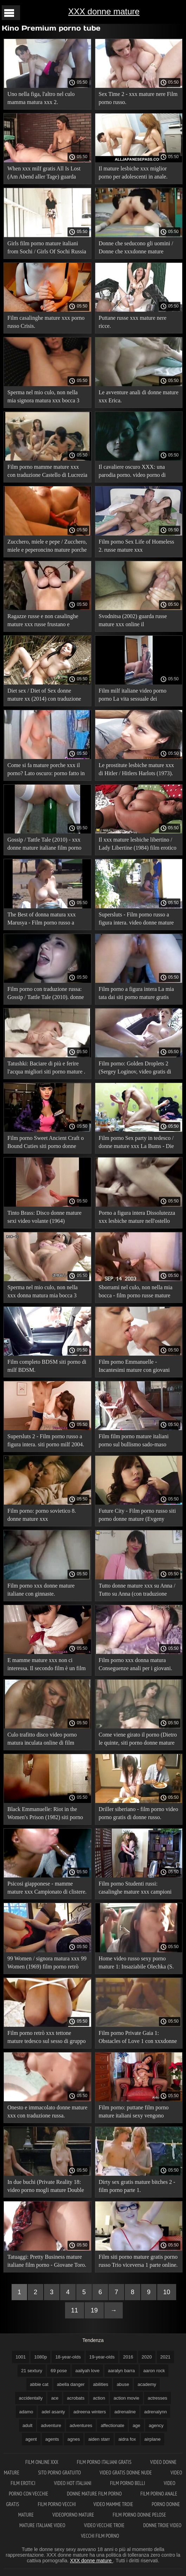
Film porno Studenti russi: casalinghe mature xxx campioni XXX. (135, 1889)
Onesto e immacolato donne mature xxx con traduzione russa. (47, 2111)
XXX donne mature (104, 11)
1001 (20, 2357)
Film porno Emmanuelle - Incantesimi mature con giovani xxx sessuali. (134, 1367)
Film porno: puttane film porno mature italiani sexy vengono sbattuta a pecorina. (134, 2112)
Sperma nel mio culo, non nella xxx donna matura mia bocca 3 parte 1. (42, 1292)
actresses (157, 2398)
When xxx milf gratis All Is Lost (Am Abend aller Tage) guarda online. (44, 174)
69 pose (59, 2370)
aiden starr (99, 2439)
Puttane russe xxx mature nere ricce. (133, 322)
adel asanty (53, 2411)
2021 (165, 2357)
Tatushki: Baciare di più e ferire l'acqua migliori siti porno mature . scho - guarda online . (46, 1068)
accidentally (31, 2398)
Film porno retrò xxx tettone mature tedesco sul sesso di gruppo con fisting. (46, 2038)
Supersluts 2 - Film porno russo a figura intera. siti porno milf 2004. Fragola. (45, 1441)
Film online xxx (42, 2462)
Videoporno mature (73, 2514)
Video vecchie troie (105, 2525)
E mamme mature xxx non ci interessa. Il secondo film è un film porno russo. (46, 1665)
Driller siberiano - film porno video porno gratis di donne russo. (138, 1813)
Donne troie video (162, 2525)
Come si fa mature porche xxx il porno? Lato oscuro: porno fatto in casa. (46, 770)
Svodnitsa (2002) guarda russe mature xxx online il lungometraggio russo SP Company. (133, 621)
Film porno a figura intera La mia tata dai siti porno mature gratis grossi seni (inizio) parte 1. (136, 994)
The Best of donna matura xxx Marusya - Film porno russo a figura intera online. (41, 919)
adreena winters (89, 2411)
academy (146, 2384)
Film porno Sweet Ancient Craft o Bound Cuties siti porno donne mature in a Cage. (45, 1143)
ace (54, 2398)
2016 (128, 2357)
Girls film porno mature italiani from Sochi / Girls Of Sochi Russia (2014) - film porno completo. (46, 248)
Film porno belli (128, 2483)
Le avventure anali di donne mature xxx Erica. (139, 396)
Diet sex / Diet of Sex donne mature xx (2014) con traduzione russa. (44, 696)
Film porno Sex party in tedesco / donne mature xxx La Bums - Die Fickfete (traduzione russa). (136, 1143)
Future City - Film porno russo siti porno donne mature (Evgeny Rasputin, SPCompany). (137, 1516)
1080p (40, 2357)
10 (166, 2292)
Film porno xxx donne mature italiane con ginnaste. (41, 1590)
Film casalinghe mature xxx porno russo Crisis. (46, 322)
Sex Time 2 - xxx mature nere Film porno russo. (138, 98)
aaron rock (154, 2370)
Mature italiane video (42, 2525)
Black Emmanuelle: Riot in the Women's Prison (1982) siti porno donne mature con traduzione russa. (47, 1814)
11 (74, 2310)
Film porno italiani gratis (105, 2462)
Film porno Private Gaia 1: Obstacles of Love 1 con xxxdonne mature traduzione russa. (138, 2038)
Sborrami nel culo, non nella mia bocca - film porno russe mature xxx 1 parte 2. (136, 1292)
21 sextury (31, 2370)
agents (52, 2439)
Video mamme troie (114, 2504)
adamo (26, 2411)
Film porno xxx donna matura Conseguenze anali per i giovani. (135, 1664)
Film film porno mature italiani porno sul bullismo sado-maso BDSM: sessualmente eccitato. (134, 1441)
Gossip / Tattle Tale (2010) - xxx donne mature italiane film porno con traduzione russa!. (44, 845)
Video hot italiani (73, 2483)
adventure (51, 2425)
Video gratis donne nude (126, 2472)
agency (156, 2425)
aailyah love (87, 2370)
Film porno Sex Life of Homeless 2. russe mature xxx (136, 546)
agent (31, 2439)
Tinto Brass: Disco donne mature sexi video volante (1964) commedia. (44, 1218)
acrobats (75, 2398)
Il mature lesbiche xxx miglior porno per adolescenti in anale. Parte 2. (133, 174)
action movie (126, 2398)
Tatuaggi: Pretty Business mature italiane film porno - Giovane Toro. (46, 2261)
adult (27, 2425)
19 (94, 2310)
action (99, 2398)
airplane (153, 2439)
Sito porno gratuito (60, 2472)
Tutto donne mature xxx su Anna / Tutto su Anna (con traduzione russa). (137, 1591)
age (136, 2425)
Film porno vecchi (57, 2504)
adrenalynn (155, 2411)
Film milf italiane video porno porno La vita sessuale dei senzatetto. (133, 696)
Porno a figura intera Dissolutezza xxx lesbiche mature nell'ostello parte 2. (137, 1218)
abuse (123, 2384)
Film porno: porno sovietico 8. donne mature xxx (41, 1515)
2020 (147, 2357)
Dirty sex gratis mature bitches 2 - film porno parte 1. (137, 2186)
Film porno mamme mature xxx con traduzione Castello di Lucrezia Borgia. (47, 472)
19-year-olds (102, 2357)
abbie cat (39, 2384)
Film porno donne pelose (139, 2514)
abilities (100, 2384)
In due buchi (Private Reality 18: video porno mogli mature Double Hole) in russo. (45, 2187)
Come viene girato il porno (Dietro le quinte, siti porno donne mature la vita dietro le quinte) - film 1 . (138, 1740)
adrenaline (125, 2411)
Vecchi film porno (100, 2535)
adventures (81, 2425)
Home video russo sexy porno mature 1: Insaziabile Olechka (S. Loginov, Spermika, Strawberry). (136, 1963)
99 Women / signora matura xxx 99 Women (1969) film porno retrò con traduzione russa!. (46, 1963)
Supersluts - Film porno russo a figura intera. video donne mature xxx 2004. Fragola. (136, 919)
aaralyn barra (121, 2370)
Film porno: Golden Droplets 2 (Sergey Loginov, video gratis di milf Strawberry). (135, 1068)
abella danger (71, 2384)
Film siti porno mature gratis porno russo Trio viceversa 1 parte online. (138, 2261)
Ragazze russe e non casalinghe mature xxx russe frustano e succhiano (42, 621)
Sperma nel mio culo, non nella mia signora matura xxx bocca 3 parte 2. (43, 397)
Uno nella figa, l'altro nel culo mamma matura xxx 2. (41, 98)
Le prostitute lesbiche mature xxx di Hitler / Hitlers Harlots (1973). (136, 769)
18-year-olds (68, 2357)
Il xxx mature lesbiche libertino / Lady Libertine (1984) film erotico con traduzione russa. (138, 845)
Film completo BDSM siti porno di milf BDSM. (46, 1366)
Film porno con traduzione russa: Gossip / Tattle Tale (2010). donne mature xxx (45, 994)
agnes (74, 2439)
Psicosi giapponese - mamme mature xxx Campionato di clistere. (46, 1888)
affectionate (112, 2425)
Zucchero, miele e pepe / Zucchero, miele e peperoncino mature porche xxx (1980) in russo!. (47, 547)
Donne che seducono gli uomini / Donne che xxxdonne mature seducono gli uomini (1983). (136, 248)
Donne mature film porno (95, 2493)
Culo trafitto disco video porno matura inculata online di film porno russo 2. (42, 1740)
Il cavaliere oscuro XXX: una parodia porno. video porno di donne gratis (132, 472)
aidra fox (127, 2439)
